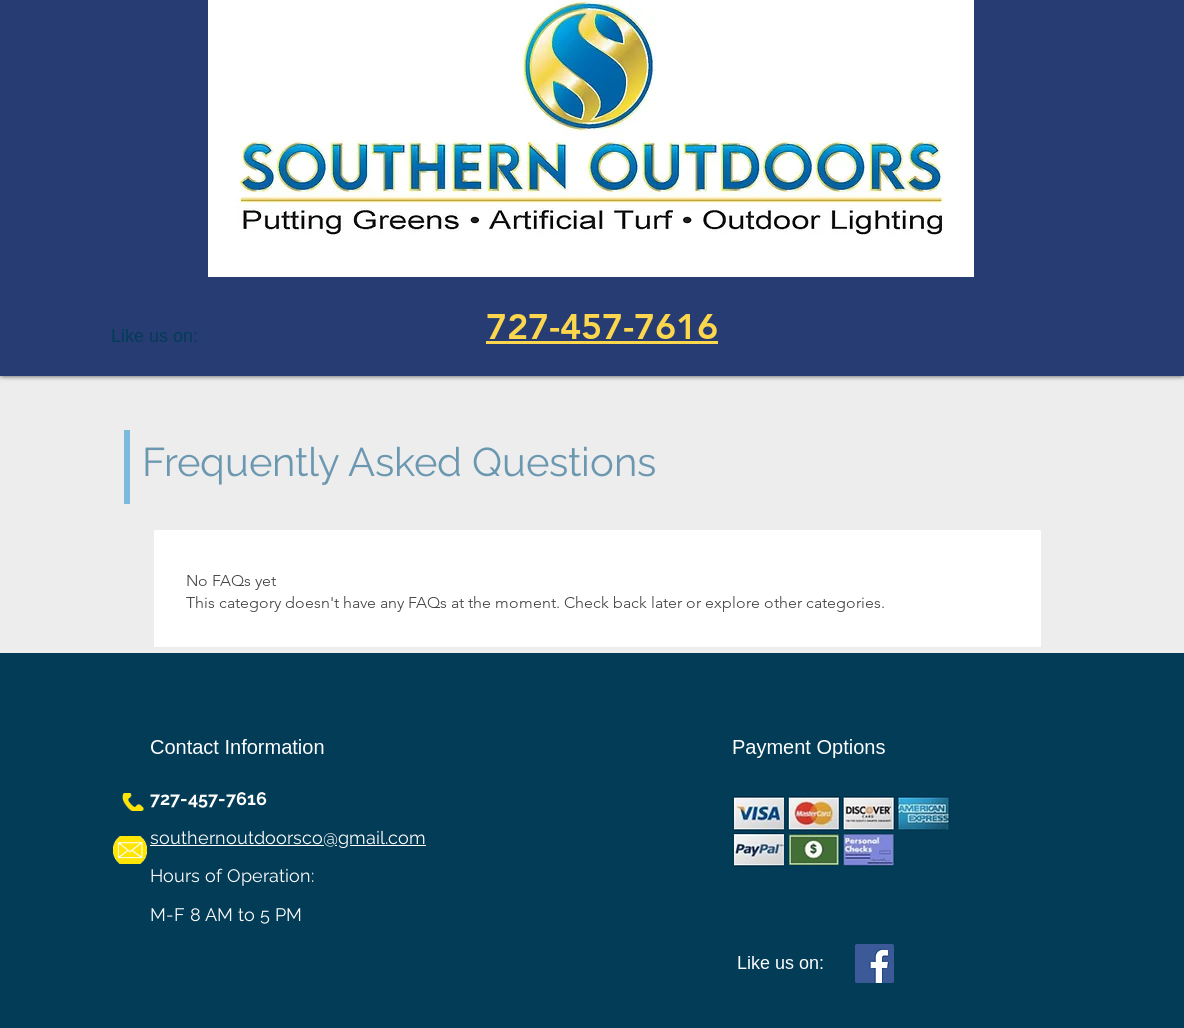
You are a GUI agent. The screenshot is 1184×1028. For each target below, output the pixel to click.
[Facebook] (874, 963)
